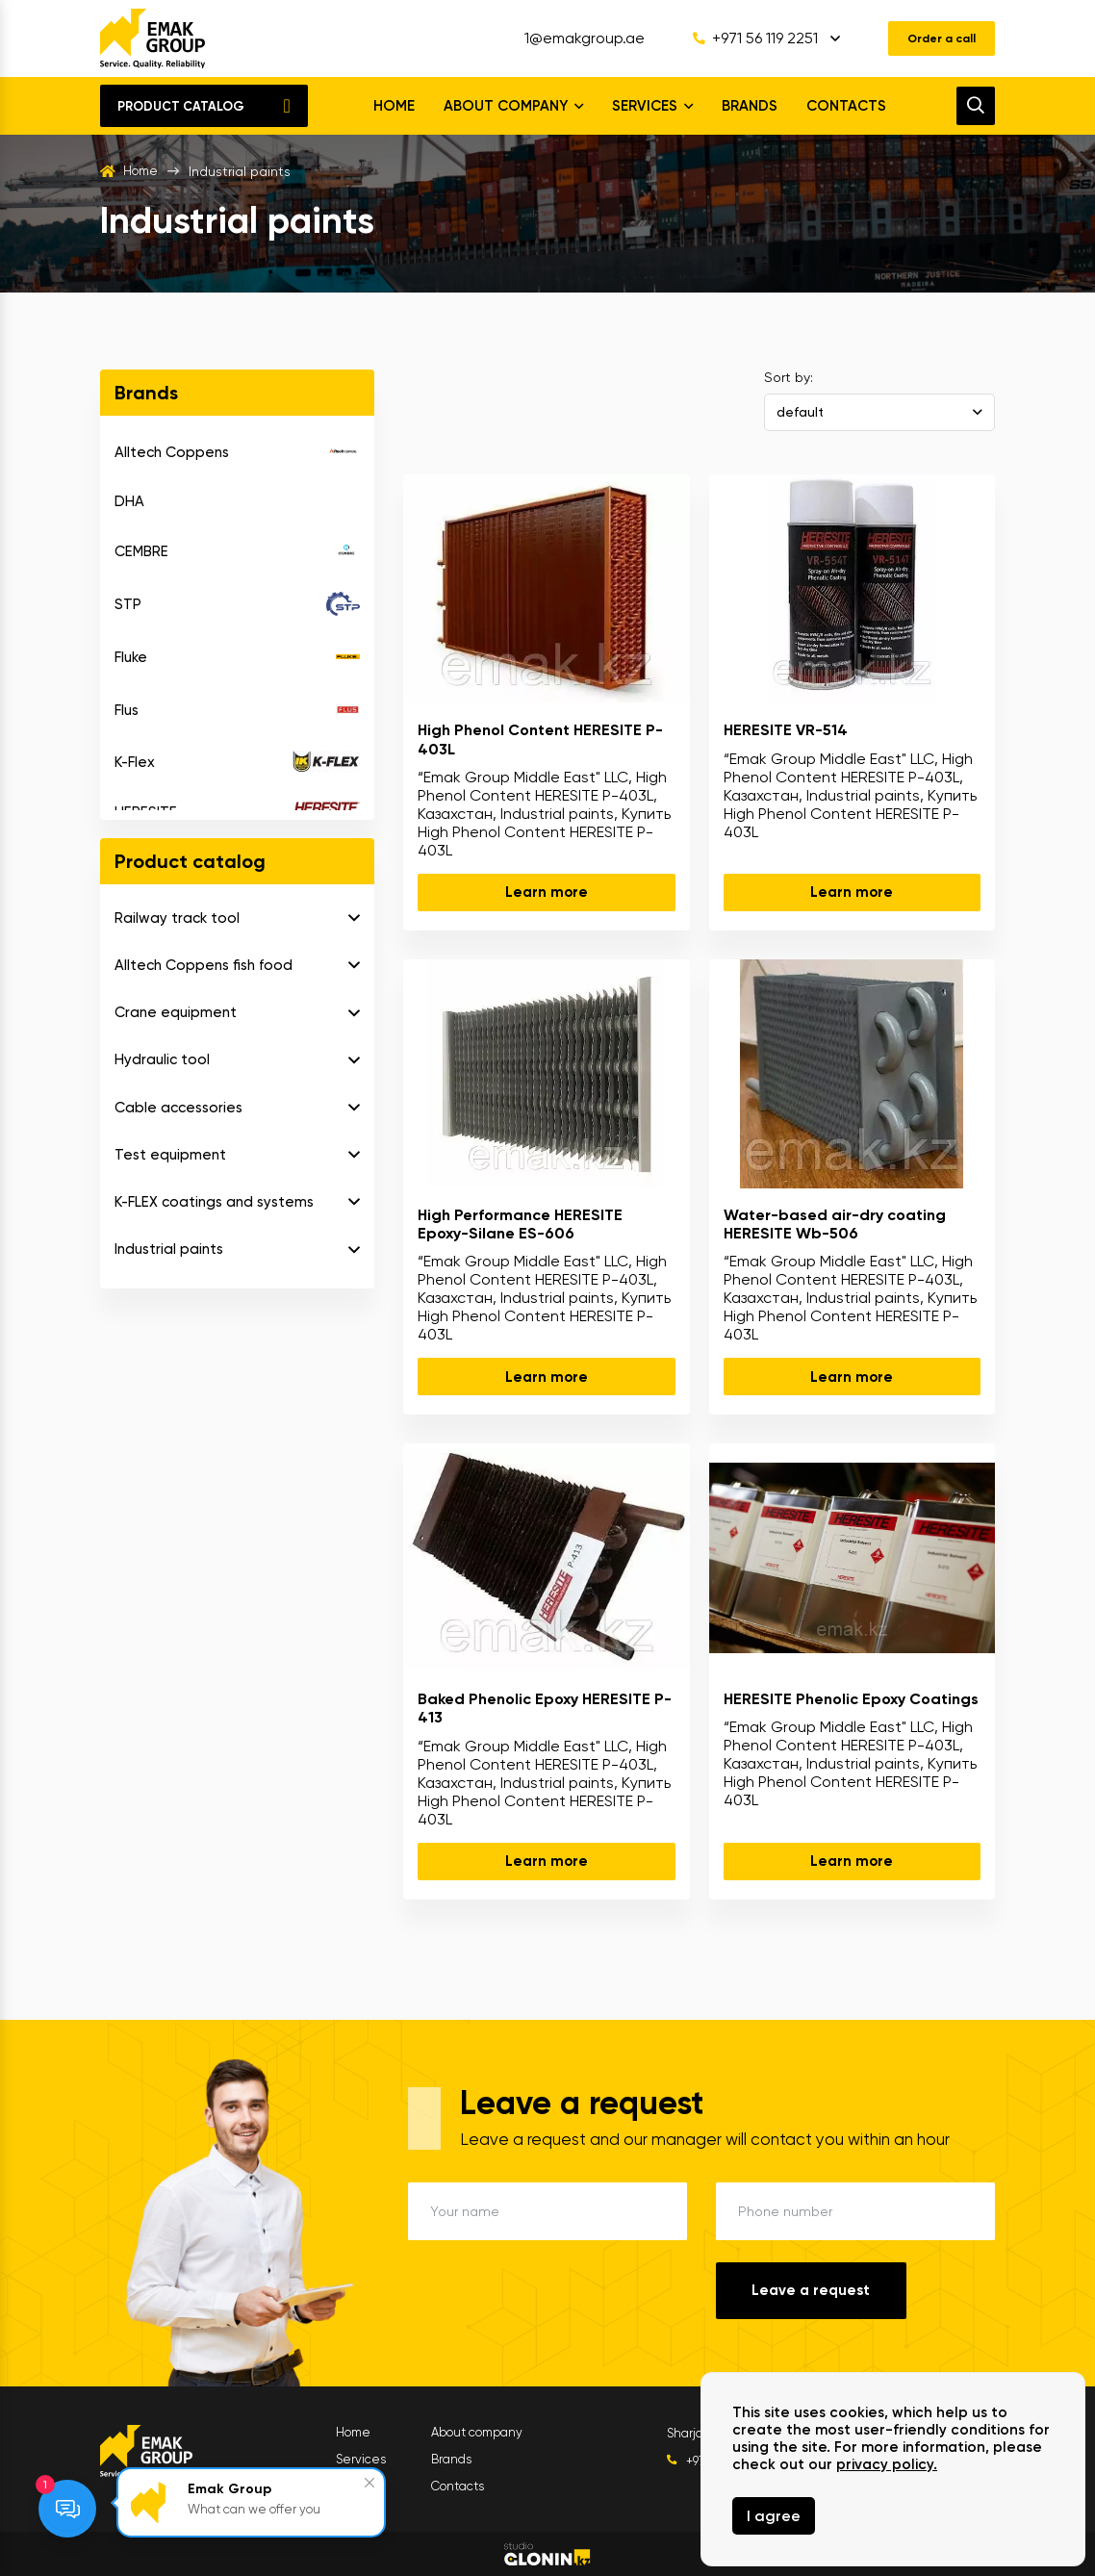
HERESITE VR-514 (786, 730)
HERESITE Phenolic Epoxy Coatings (851, 1699)
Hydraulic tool (162, 1059)
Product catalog (180, 106)
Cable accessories (178, 1107)
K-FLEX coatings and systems (214, 1202)
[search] (975, 106)
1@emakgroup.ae (569, 38)
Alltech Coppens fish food (204, 965)
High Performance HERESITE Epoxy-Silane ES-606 (520, 1224)
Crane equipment (176, 1012)
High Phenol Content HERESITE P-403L (540, 739)
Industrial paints (169, 1249)
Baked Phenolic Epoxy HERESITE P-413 (545, 1708)
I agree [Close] (774, 2516)
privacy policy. (886, 2464)
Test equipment (170, 1154)
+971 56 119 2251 (739, 38)
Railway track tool (177, 918)
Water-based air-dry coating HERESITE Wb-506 (835, 1224)
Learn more (546, 892)
